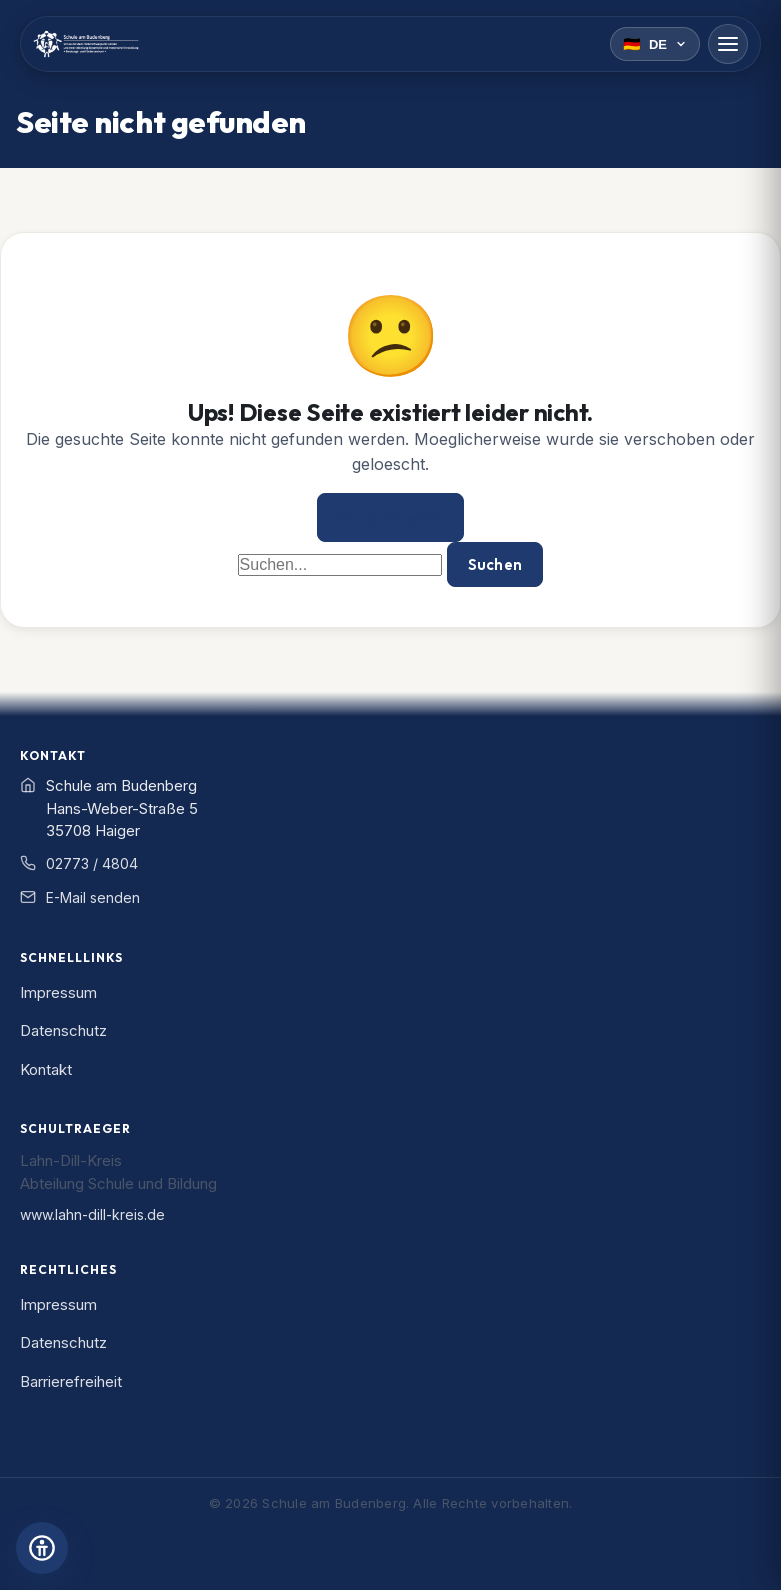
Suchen (495, 564)
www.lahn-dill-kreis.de (92, 1214)
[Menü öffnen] (728, 44)
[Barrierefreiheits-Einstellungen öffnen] (42, 1548)
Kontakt (46, 1069)
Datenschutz (63, 1030)
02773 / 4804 (92, 863)
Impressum (58, 992)
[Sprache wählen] (655, 44)
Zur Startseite (390, 517)
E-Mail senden (93, 897)
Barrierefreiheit (71, 1381)
